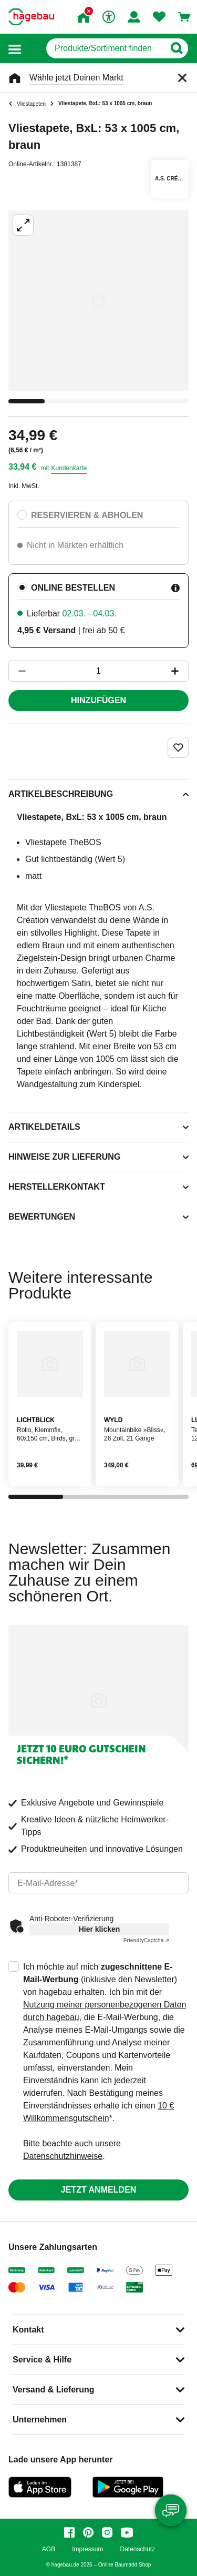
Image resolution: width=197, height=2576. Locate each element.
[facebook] (69, 2532)
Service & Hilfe (42, 2359)
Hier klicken (99, 1929)
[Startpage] (31, 16)
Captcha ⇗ (146, 1940)
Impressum (87, 2549)
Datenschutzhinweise (62, 2156)
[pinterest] (88, 2532)
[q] (105, 48)
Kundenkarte (69, 468)
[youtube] (127, 2532)
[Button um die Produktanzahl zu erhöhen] (179, 671)
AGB (48, 2549)
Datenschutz (137, 2549)
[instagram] (107, 2532)
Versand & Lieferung (54, 2389)
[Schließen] (182, 78)
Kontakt (28, 2329)
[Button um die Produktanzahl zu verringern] (17, 671)
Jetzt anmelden (98, 2189)
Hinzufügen (98, 700)
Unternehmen (40, 2419)
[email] (98, 1883)
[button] (14, 48)
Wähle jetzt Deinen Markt (76, 77)
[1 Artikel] (98, 671)
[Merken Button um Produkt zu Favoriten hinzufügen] (178, 747)
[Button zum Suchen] (176, 48)
